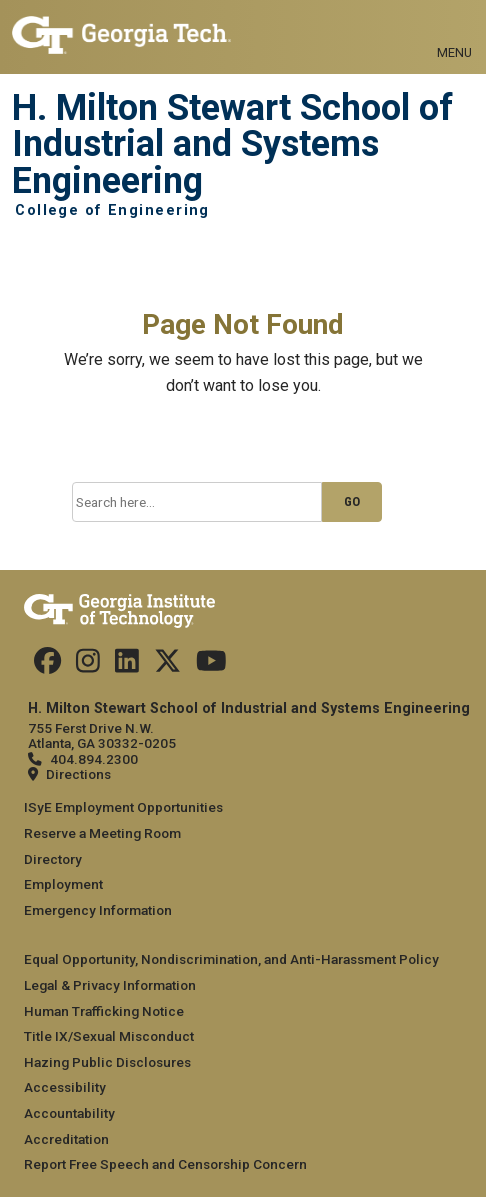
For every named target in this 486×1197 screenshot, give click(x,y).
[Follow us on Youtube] (211, 666)
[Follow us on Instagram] (88, 666)
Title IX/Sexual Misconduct (109, 1036)
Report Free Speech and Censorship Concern (165, 1164)
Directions (78, 774)
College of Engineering (112, 211)
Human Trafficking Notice (104, 1011)
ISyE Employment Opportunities (123, 807)
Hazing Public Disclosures (107, 1062)
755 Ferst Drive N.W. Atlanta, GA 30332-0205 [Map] (102, 735)
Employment (63, 884)
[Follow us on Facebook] (47, 666)
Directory (53, 859)
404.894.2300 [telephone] (94, 759)
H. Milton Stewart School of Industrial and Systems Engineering (232, 144)
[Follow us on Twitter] (167, 666)
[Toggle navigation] (454, 30)
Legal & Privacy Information (110, 985)
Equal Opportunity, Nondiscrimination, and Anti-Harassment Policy (231, 959)
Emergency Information (98, 910)
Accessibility (65, 1087)
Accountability (69, 1113)
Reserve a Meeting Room (102, 833)
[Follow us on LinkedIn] (127, 666)
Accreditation (66, 1139)
